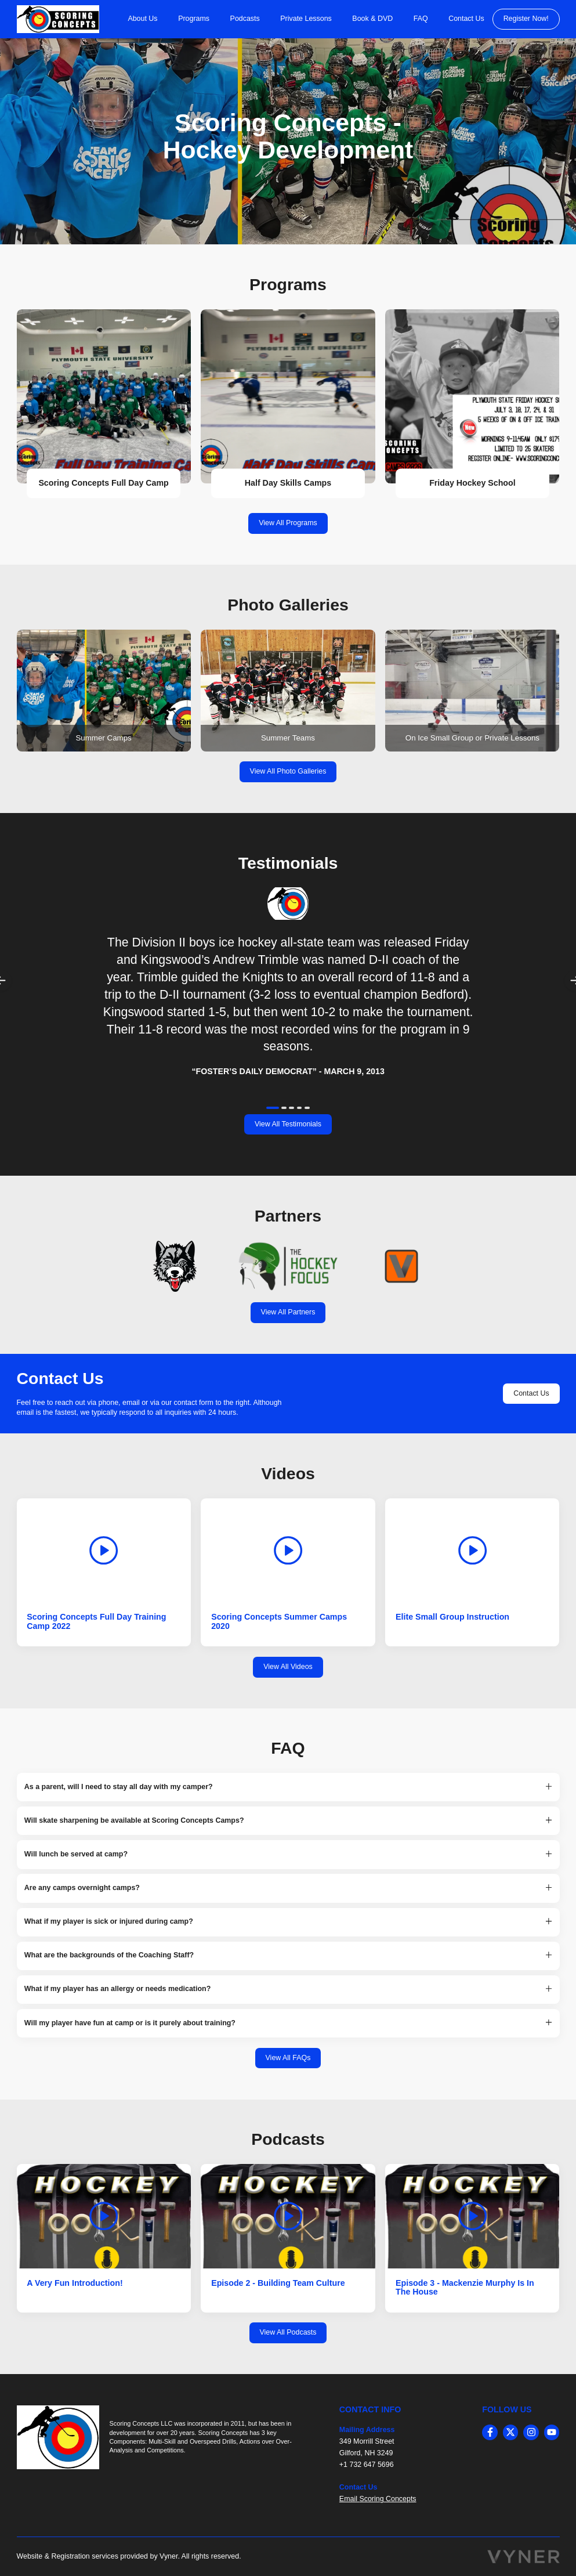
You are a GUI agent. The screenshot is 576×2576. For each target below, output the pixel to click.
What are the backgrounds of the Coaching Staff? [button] (109, 1955)
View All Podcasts (288, 2332)
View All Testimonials (288, 1124)
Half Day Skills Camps (288, 482)
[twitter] (511, 2432)
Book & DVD (372, 19)
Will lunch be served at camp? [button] (76, 1854)
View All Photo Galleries (288, 771)
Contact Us (466, 19)
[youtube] (552, 2432)
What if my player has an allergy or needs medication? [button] (117, 1989)
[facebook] (490, 2432)
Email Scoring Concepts (377, 2499)
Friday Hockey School (472, 482)
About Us (142, 19)
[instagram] (531, 2432)
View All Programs (288, 523)
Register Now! (526, 19)
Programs (193, 19)
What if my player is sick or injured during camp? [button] (108, 1921)
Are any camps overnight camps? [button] (82, 1888)
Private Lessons (306, 19)
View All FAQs (288, 2058)
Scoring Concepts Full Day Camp (103, 482)
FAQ (421, 19)
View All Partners (288, 1312)
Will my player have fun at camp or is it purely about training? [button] (130, 2023)
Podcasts (245, 19)
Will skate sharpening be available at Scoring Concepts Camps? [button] (134, 1820)
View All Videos (288, 1667)
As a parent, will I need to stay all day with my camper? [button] (118, 1787)
